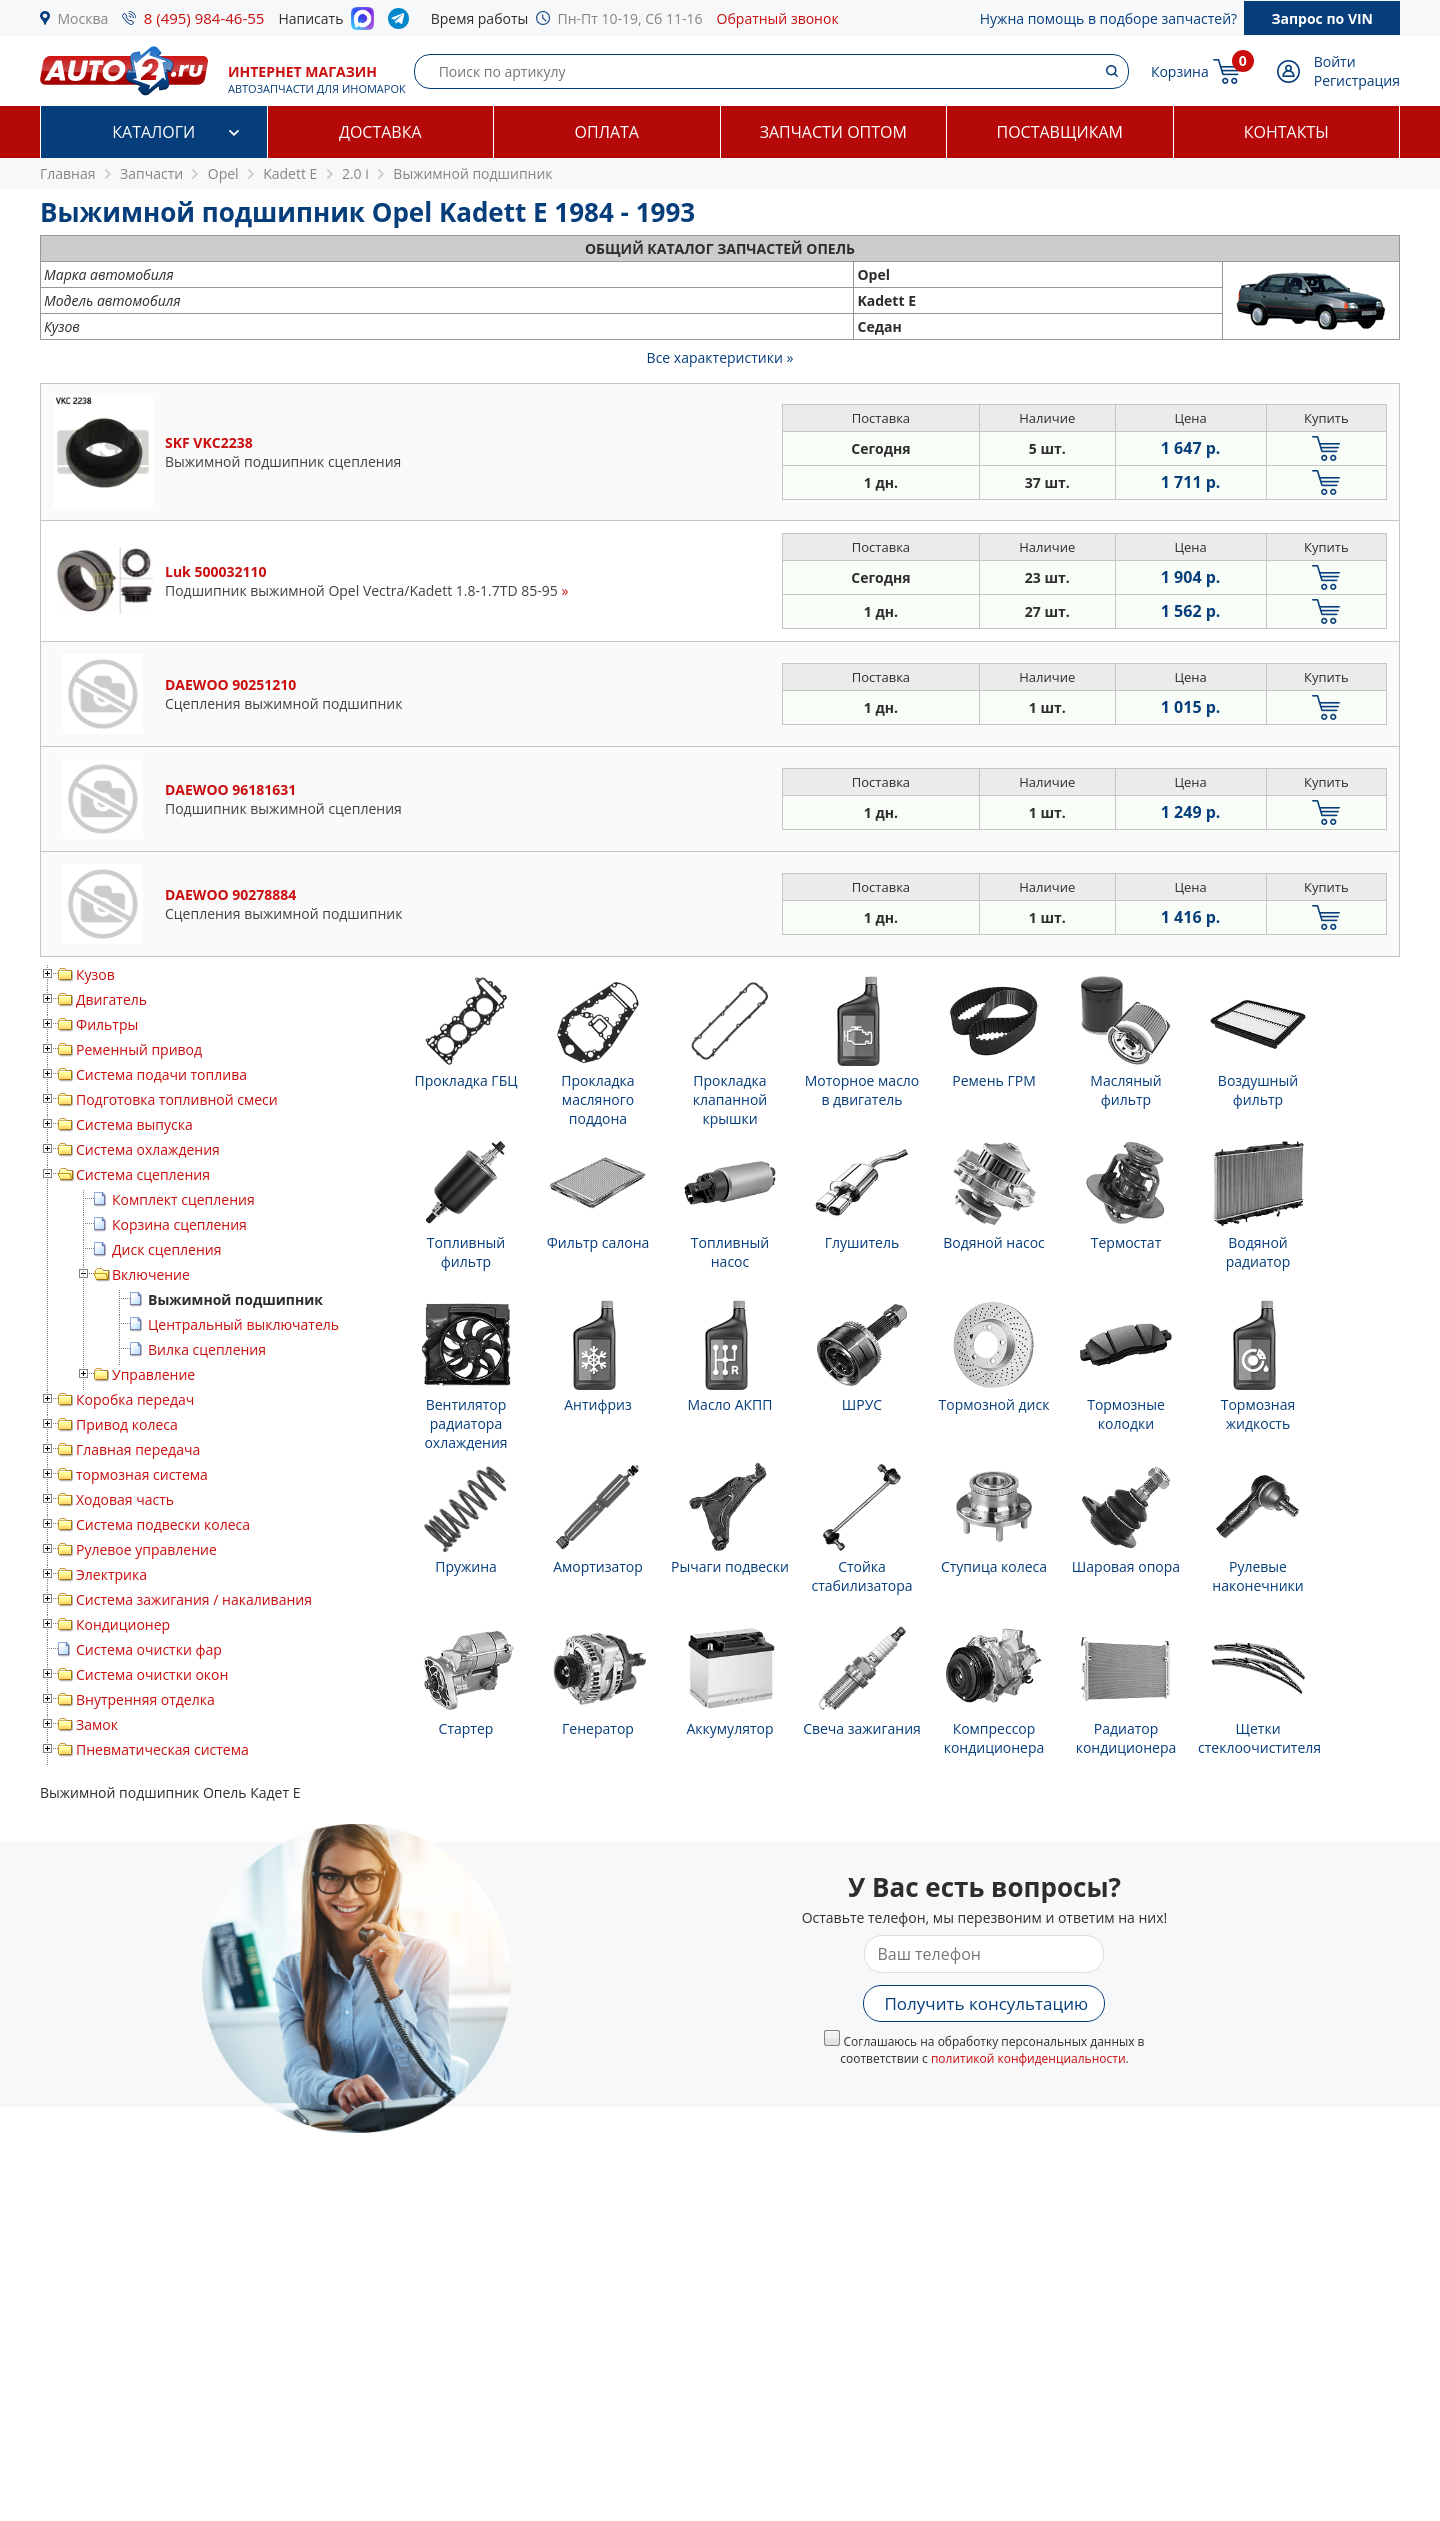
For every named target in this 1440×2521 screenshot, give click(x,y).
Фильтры (107, 1024)
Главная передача (138, 1449)
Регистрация (1357, 80)
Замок (97, 1724)
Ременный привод (139, 1049)
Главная (68, 173)
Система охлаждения (148, 1149)
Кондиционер (123, 1624)
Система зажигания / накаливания (194, 1599)
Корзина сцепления (179, 1224)
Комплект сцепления (183, 1199)
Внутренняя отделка (145, 1699)
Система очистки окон (152, 1674)
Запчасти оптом (833, 132)
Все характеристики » (720, 357)
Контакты (1286, 132)
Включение (151, 1274)
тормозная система (142, 1474)
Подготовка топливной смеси (177, 1099)
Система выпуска (134, 1124)
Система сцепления (143, 1174)
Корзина (1180, 71)
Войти (1335, 61)
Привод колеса (127, 1424)
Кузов (95, 974)
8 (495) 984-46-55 (204, 18)
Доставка (380, 132)
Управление (153, 1374)
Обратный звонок (778, 18)
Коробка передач (135, 1399)
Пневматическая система (162, 1749)
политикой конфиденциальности (1028, 2058)
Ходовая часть (125, 1499)
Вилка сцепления (207, 1349)
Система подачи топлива (161, 1074)
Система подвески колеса (163, 1524)
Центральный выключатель (243, 1324)
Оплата (607, 132)
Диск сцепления (166, 1249)
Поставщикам (1060, 132)
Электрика (111, 1574)
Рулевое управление (146, 1549)
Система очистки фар (149, 1649)
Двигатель (111, 999)
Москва (83, 18)
